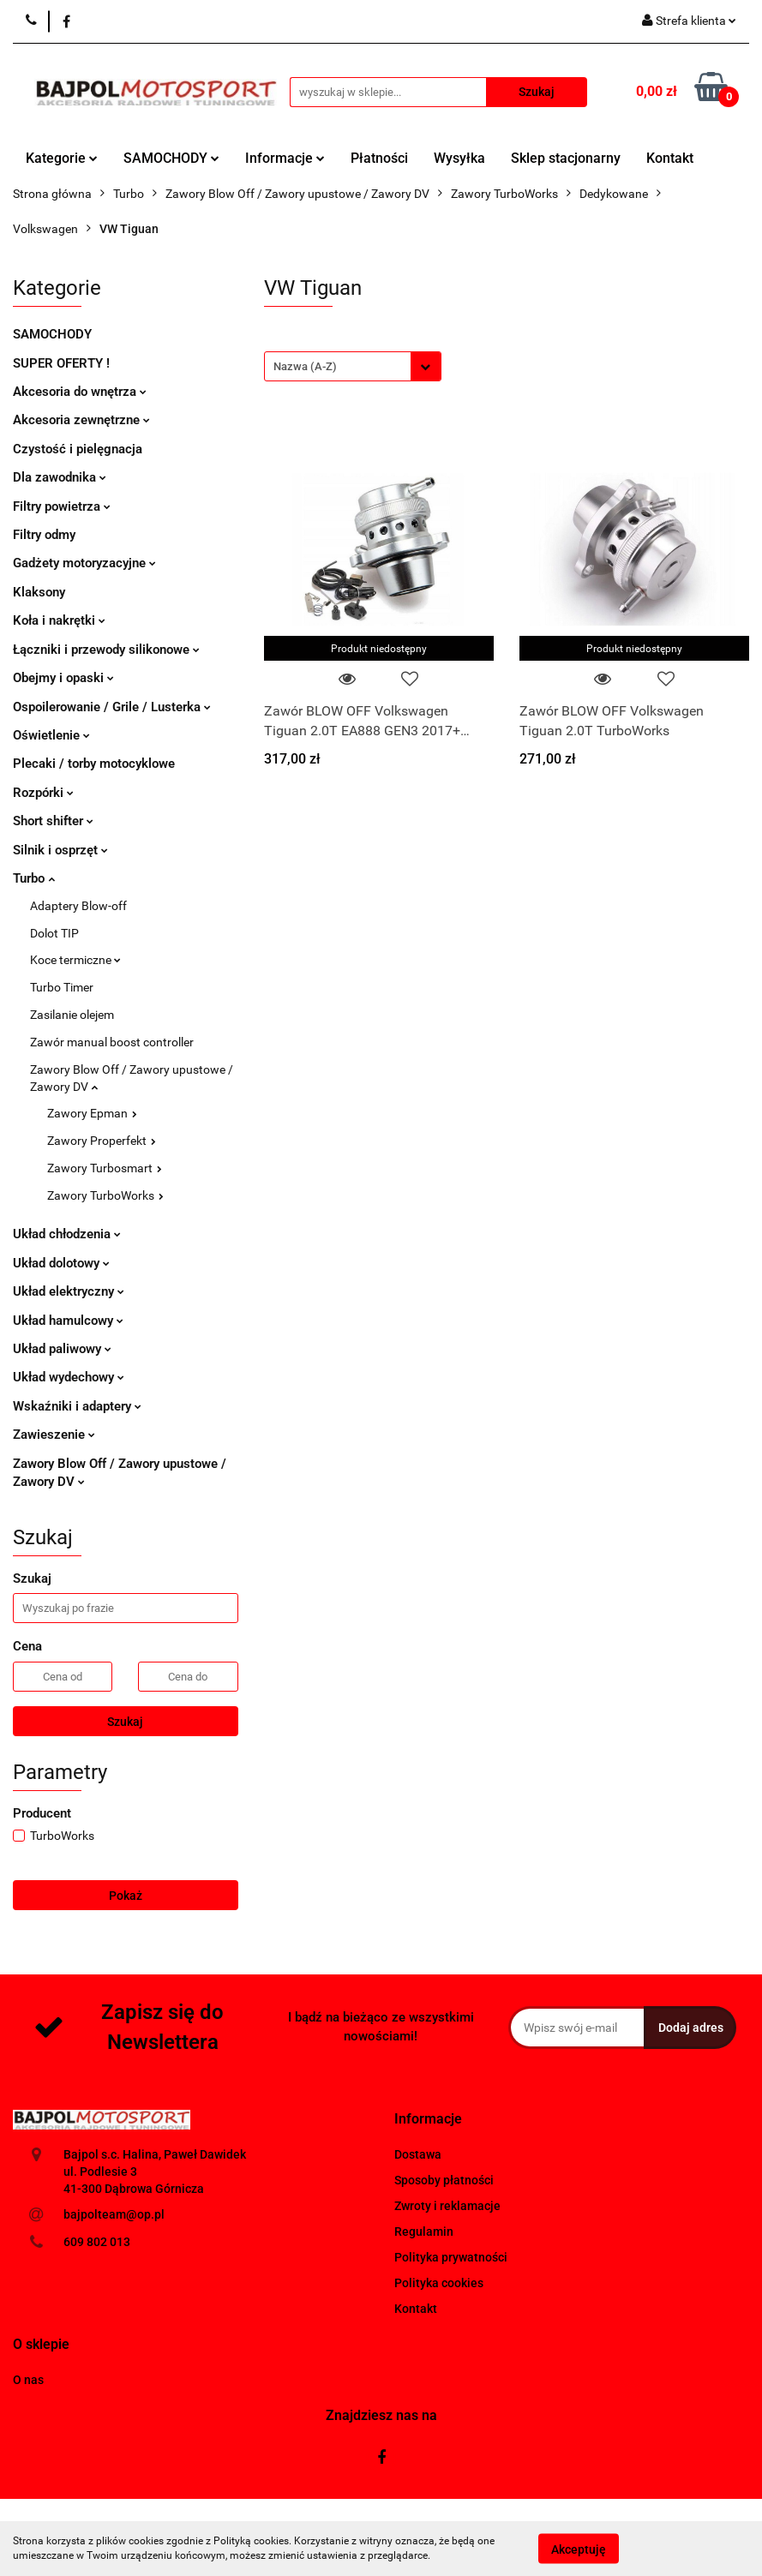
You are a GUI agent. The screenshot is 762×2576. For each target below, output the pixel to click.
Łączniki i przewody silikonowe (106, 649)
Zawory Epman (92, 1113)
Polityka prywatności (450, 2257)
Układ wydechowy (68, 1377)
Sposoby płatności (444, 2180)
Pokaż (125, 1895)
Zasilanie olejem (72, 1014)
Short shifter (53, 821)
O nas (28, 2380)
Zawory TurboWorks (105, 1195)
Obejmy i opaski (63, 678)
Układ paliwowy (62, 1349)
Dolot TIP (54, 933)
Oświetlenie (51, 735)
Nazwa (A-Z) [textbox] (305, 366)
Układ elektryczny (68, 1291)
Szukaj (125, 1721)
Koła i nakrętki (59, 620)
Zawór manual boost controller (112, 1042)
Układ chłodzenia (67, 1234)
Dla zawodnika (59, 477)
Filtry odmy (44, 534)
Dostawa (417, 2154)
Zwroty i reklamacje (447, 2206)
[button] (428, 2119)
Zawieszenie (54, 1434)
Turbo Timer (61, 987)
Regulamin (423, 2231)
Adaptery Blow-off (78, 906)
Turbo (34, 878)
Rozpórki (43, 792)
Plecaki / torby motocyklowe (94, 763)
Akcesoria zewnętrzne (81, 420)
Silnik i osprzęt (60, 850)
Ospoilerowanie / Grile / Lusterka (112, 707)
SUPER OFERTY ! (61, 363)
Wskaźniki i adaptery (77, 1406)
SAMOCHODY (171, 158)
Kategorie (62, 158)
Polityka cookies (438, 2283)
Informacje (285, 158)
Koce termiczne (75, 960)
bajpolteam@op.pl (114, 2214)
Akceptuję (578, 2548)
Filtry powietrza (62, 506)
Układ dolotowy (61, 1263)
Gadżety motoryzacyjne (84, 563)
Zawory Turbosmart (104, 1168)
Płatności (379, 158)
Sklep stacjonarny (566, 158)
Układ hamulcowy (68, 1320)
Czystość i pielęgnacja (77, 449)
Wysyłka (459, 158)
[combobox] (352, 366)
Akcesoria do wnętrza (80, 391)
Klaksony (39, 592)
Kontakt (669, 158)
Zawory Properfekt (101, 1140)
